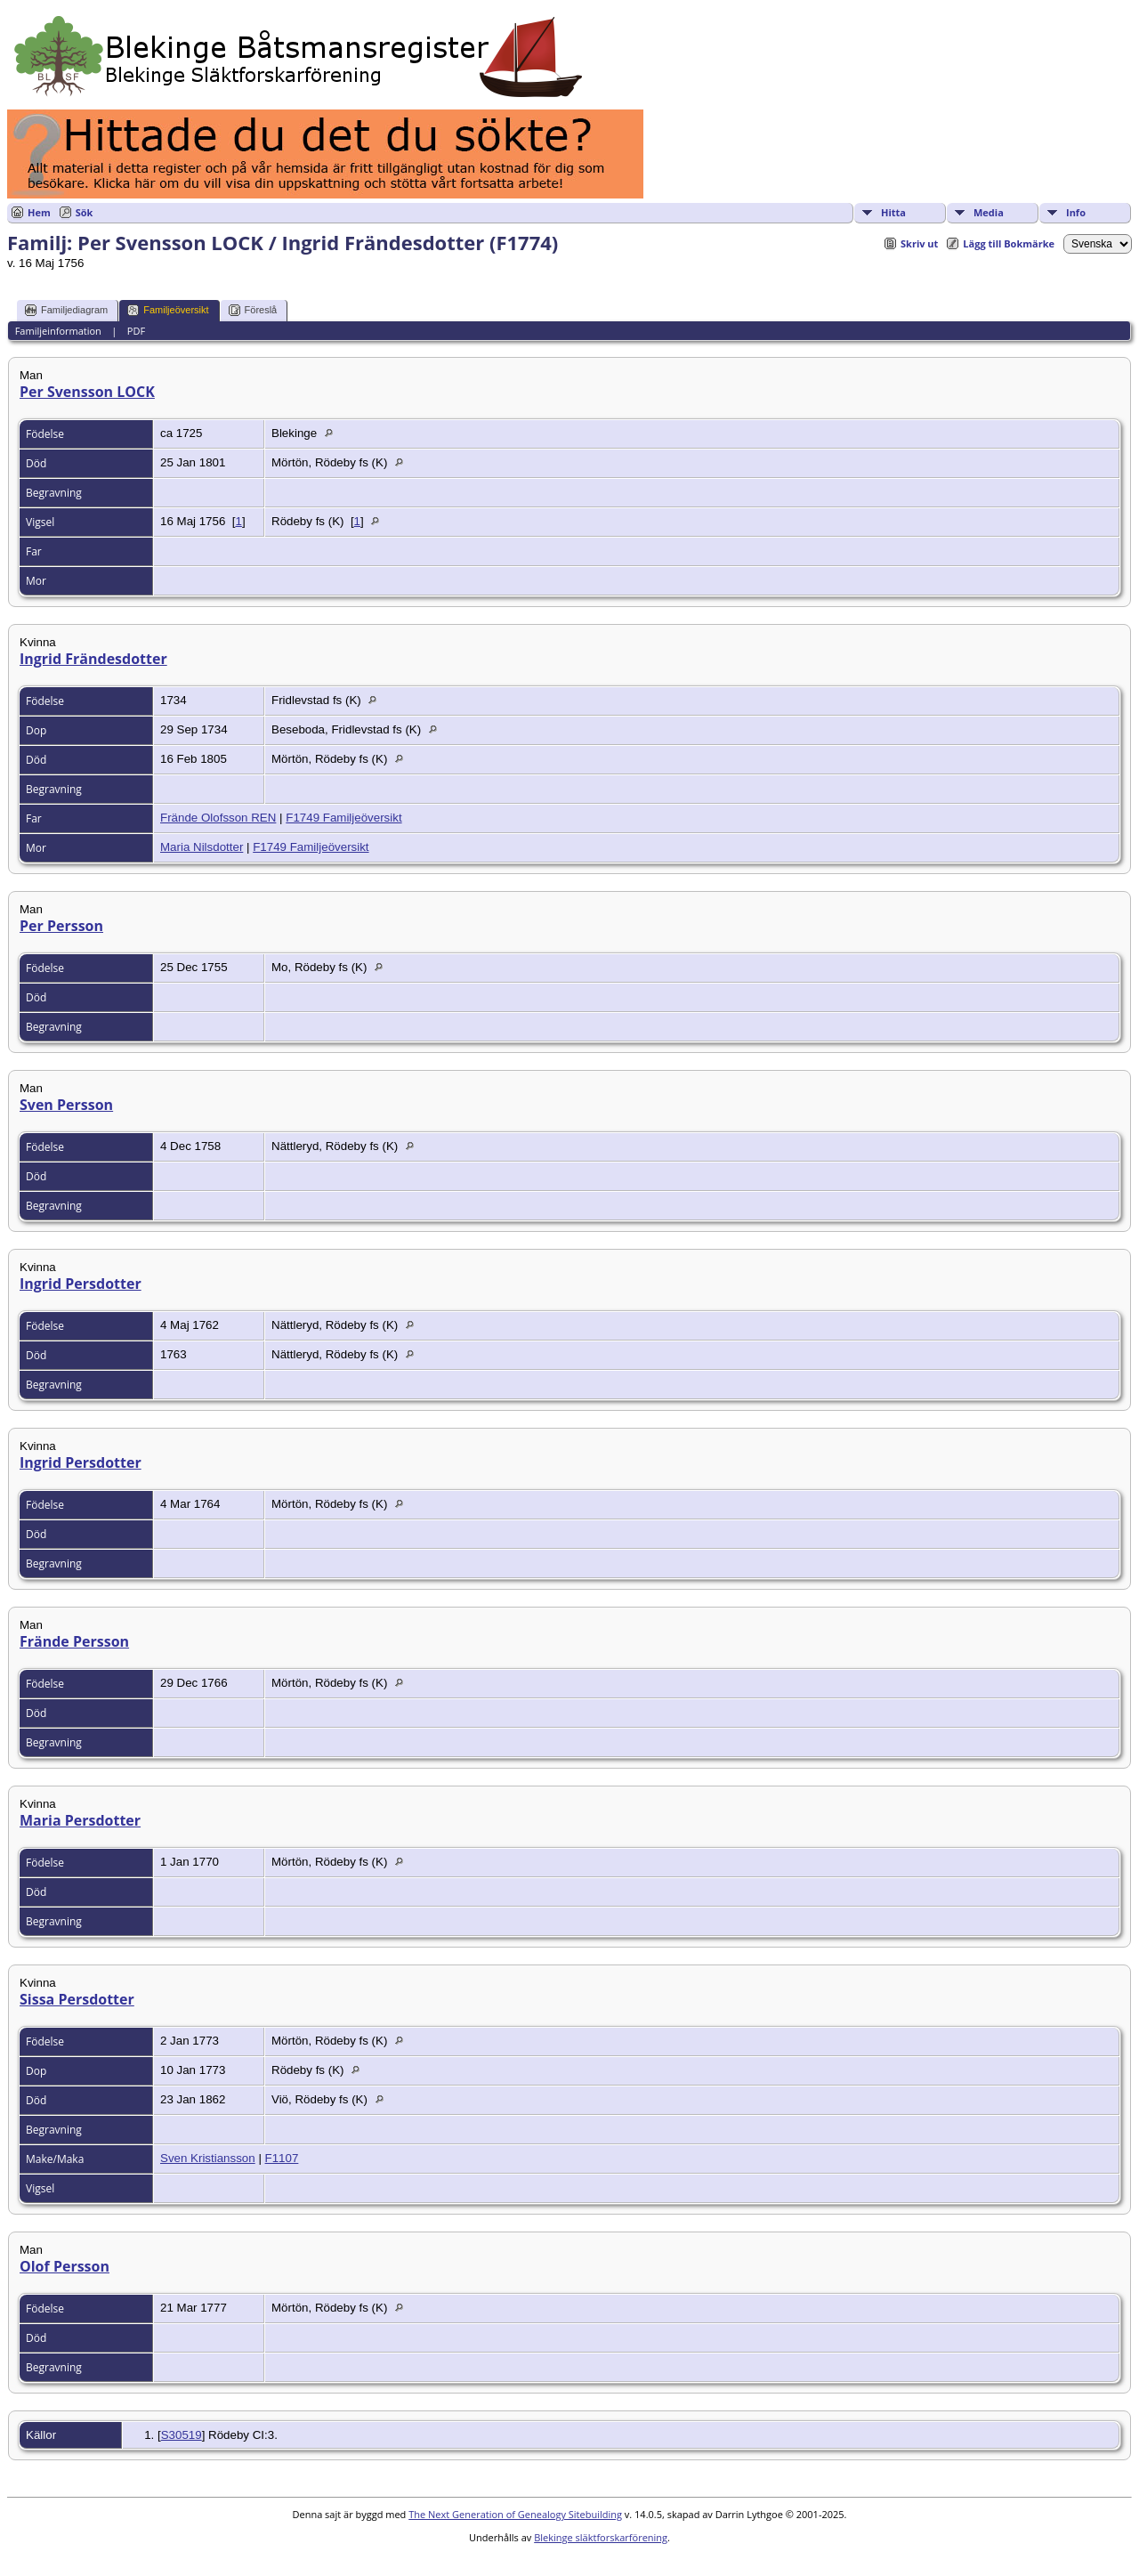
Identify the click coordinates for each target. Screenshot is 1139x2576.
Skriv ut (919, 243)
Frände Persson (74, 1641)
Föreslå (253, 310)
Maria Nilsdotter (201, 847)
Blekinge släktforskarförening (600, 2537)
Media (988, 212)
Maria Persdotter (80, 1820)
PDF (136, 330)
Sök (84, 212)
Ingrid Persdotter (80, 1283)
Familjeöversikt (167, 310)
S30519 (181, 2435)
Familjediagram (66, 310)
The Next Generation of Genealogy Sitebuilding (515, 2514)
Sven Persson (66, 1104)
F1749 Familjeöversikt (343, 817)
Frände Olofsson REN (218, 817)
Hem (39, 212)
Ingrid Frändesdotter (93, 658)
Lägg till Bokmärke (1008, 243)
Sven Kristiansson (207, 2158)
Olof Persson (64, 2266)
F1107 (282, 2158)
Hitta (893, 212)
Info (1076, 212)
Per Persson (61, 926)
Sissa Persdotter (77, 1999)
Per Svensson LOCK (87, 391)
